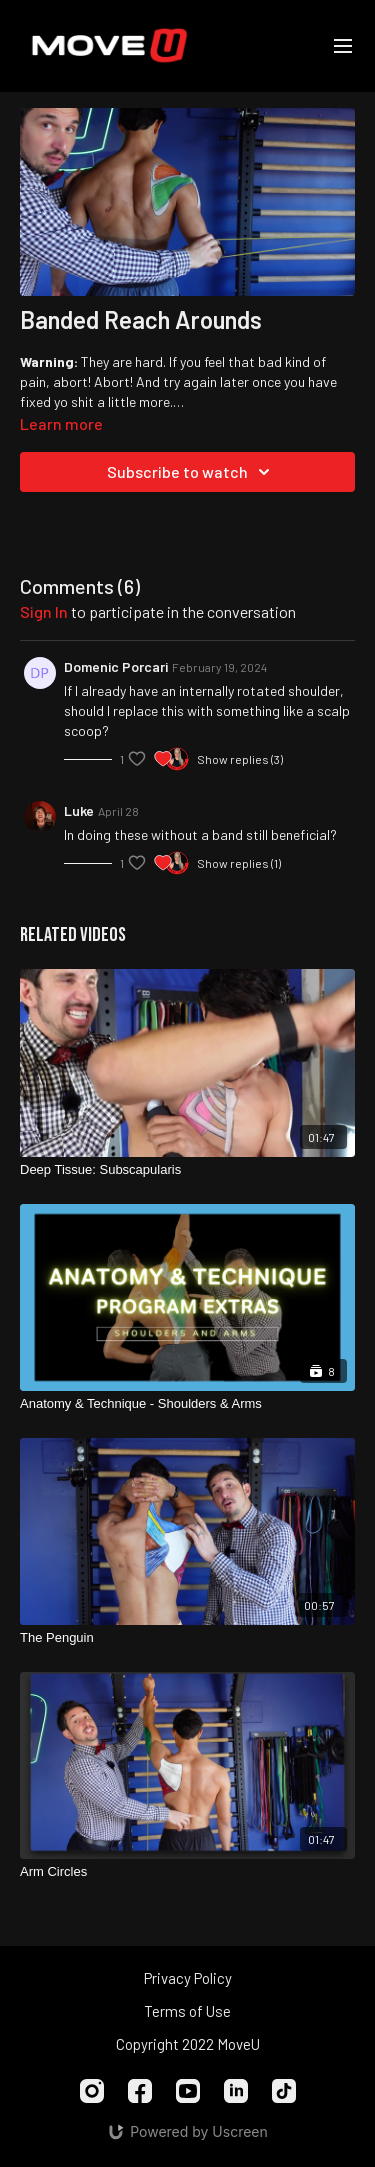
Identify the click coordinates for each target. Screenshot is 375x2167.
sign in (44, 611)
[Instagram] (92, 2091)
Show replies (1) (239, 863)
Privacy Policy (188, 1978)
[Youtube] (188, 2091)
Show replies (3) (240, 759)
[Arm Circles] (187, 1872)
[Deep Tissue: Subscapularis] (187, 1170)
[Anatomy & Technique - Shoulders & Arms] (187, 1404)
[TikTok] (284, 2091)
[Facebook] (140, 2091)
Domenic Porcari (116, 666)
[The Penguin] (187, 1638)
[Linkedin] (236, 2091)
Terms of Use (187, 2011)
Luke (79, 810)
